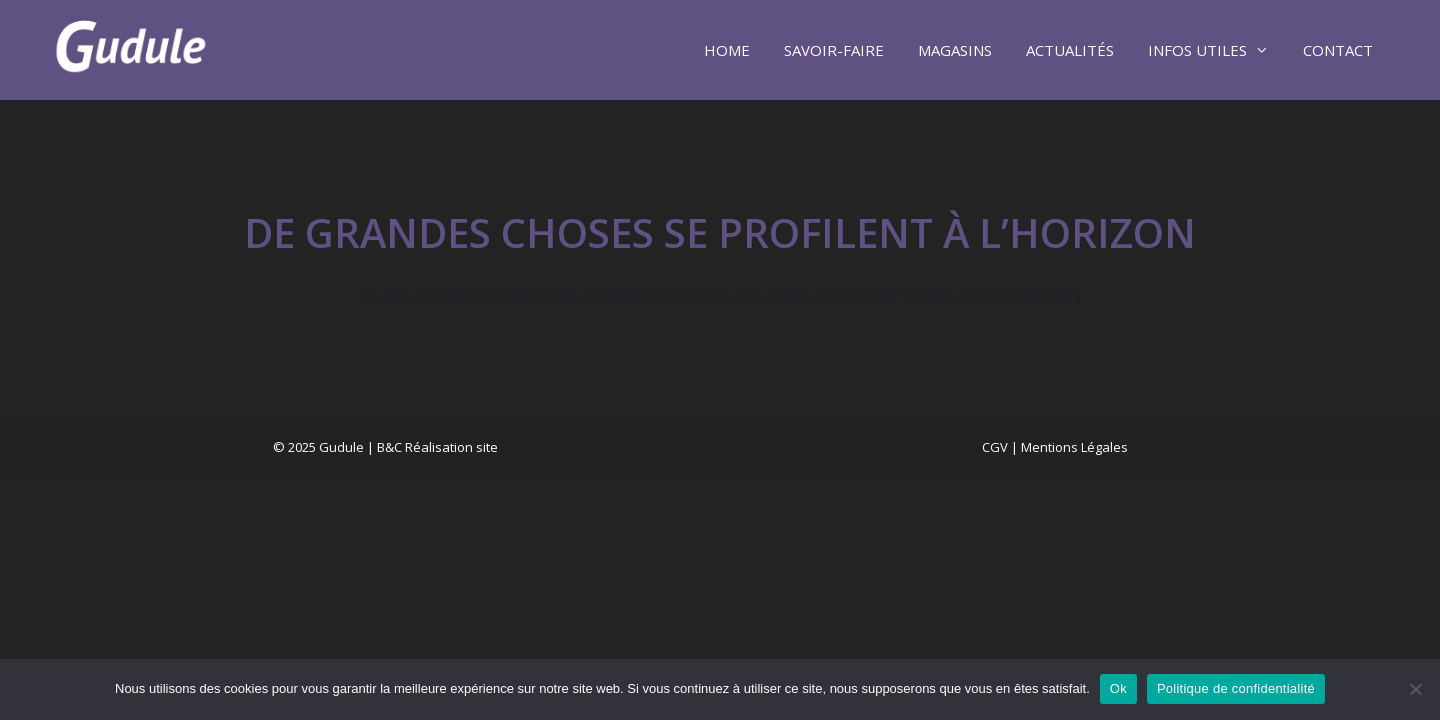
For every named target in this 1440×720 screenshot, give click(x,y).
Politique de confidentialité (1236, 688)
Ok (1118, 688)
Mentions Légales (1074, 447)
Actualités (1070, 50)
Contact (1338, 50)
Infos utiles (1217, 50)
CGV (995, 447)
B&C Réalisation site (437, 447)
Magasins (955, 50)
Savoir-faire (834, 50)
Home (727, 50)
